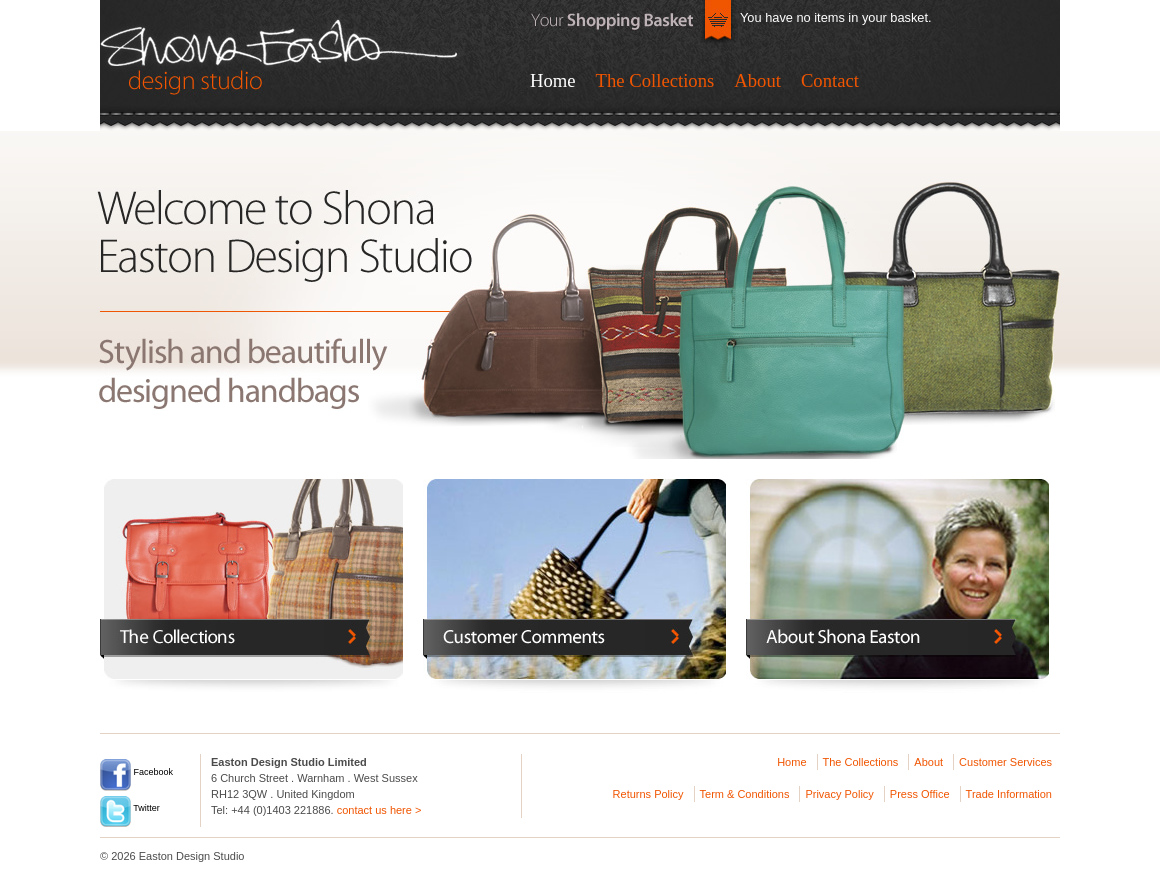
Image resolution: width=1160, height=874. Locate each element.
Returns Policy (648, 794)
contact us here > (379, 810)
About (757, 80)
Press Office (920, 794)
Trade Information (1009, 794)
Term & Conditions (745, 794)
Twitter (130, 808)
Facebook (136, 772)
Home (553, 80)
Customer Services (1005, 762)
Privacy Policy (839, 794)
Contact (830, 80)
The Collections (655, 80)
